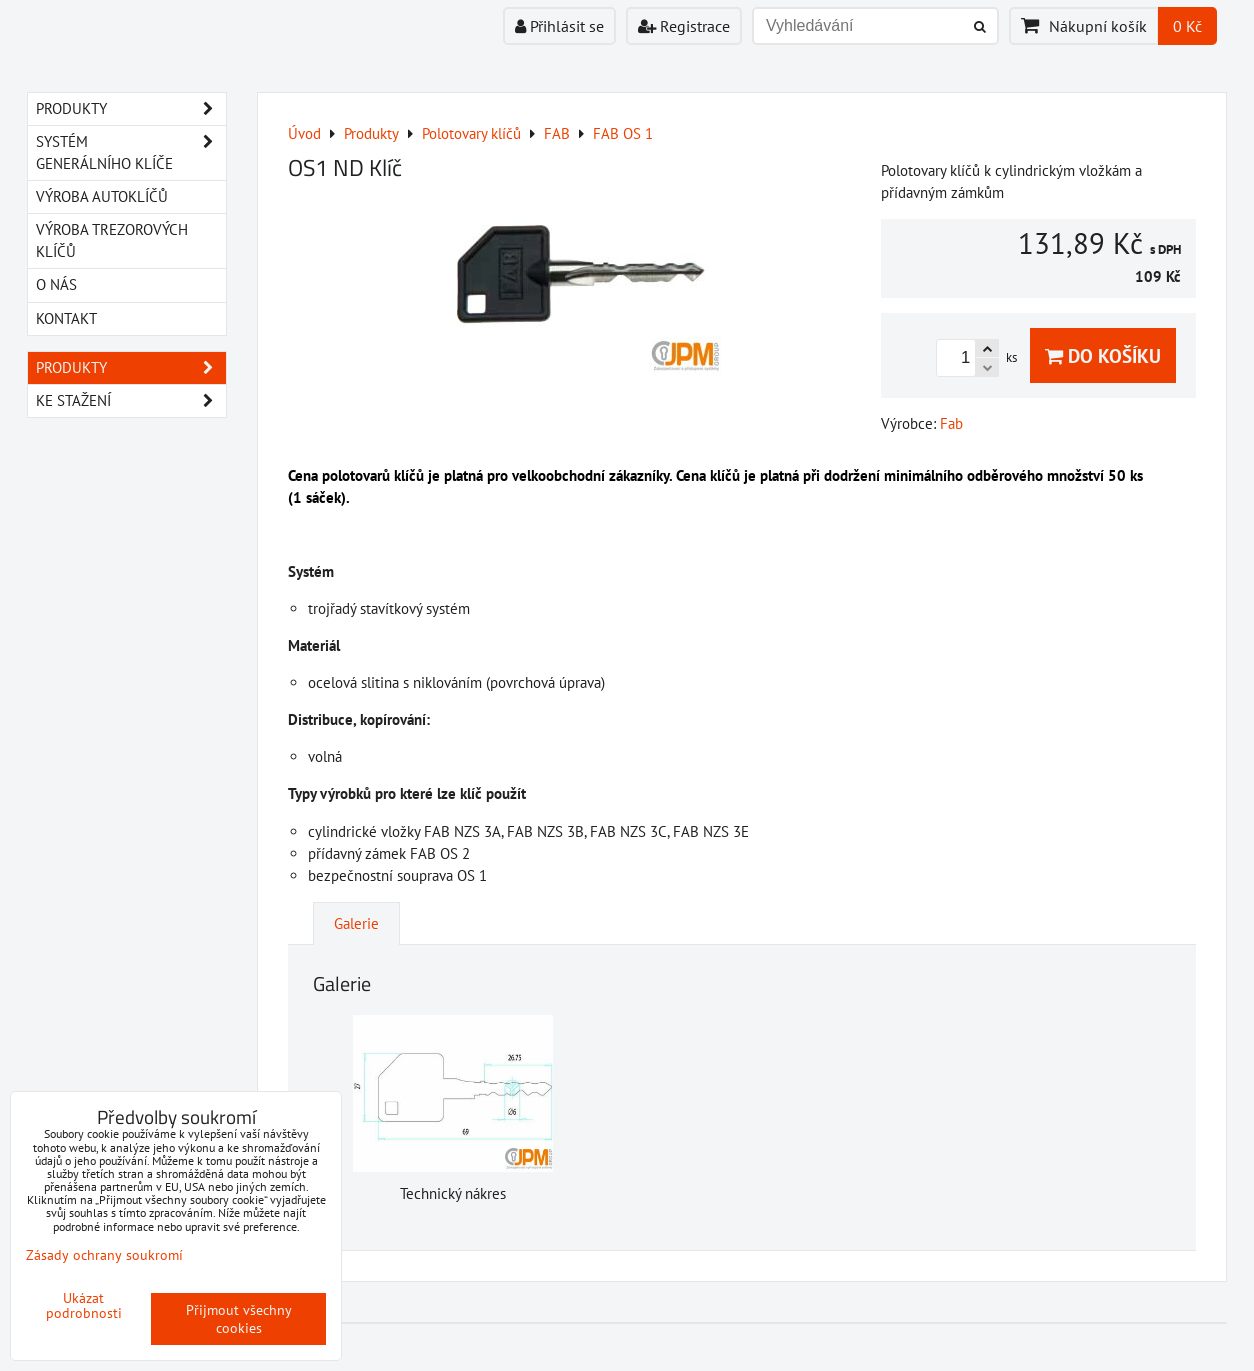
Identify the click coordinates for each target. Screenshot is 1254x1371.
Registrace (684, 26)
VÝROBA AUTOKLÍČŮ (102, 196)
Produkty (131, 368)
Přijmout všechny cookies (239, 1319)
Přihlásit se (559, 26)
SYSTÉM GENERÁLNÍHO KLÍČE (131, 153)
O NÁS (56, 284)
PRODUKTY (131, 109)
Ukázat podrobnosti (84, 1306)
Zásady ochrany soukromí (104, 1255)
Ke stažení (131, 401)
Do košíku (1103, 355)
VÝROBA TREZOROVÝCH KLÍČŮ (112, 240)
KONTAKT (66, 318)
